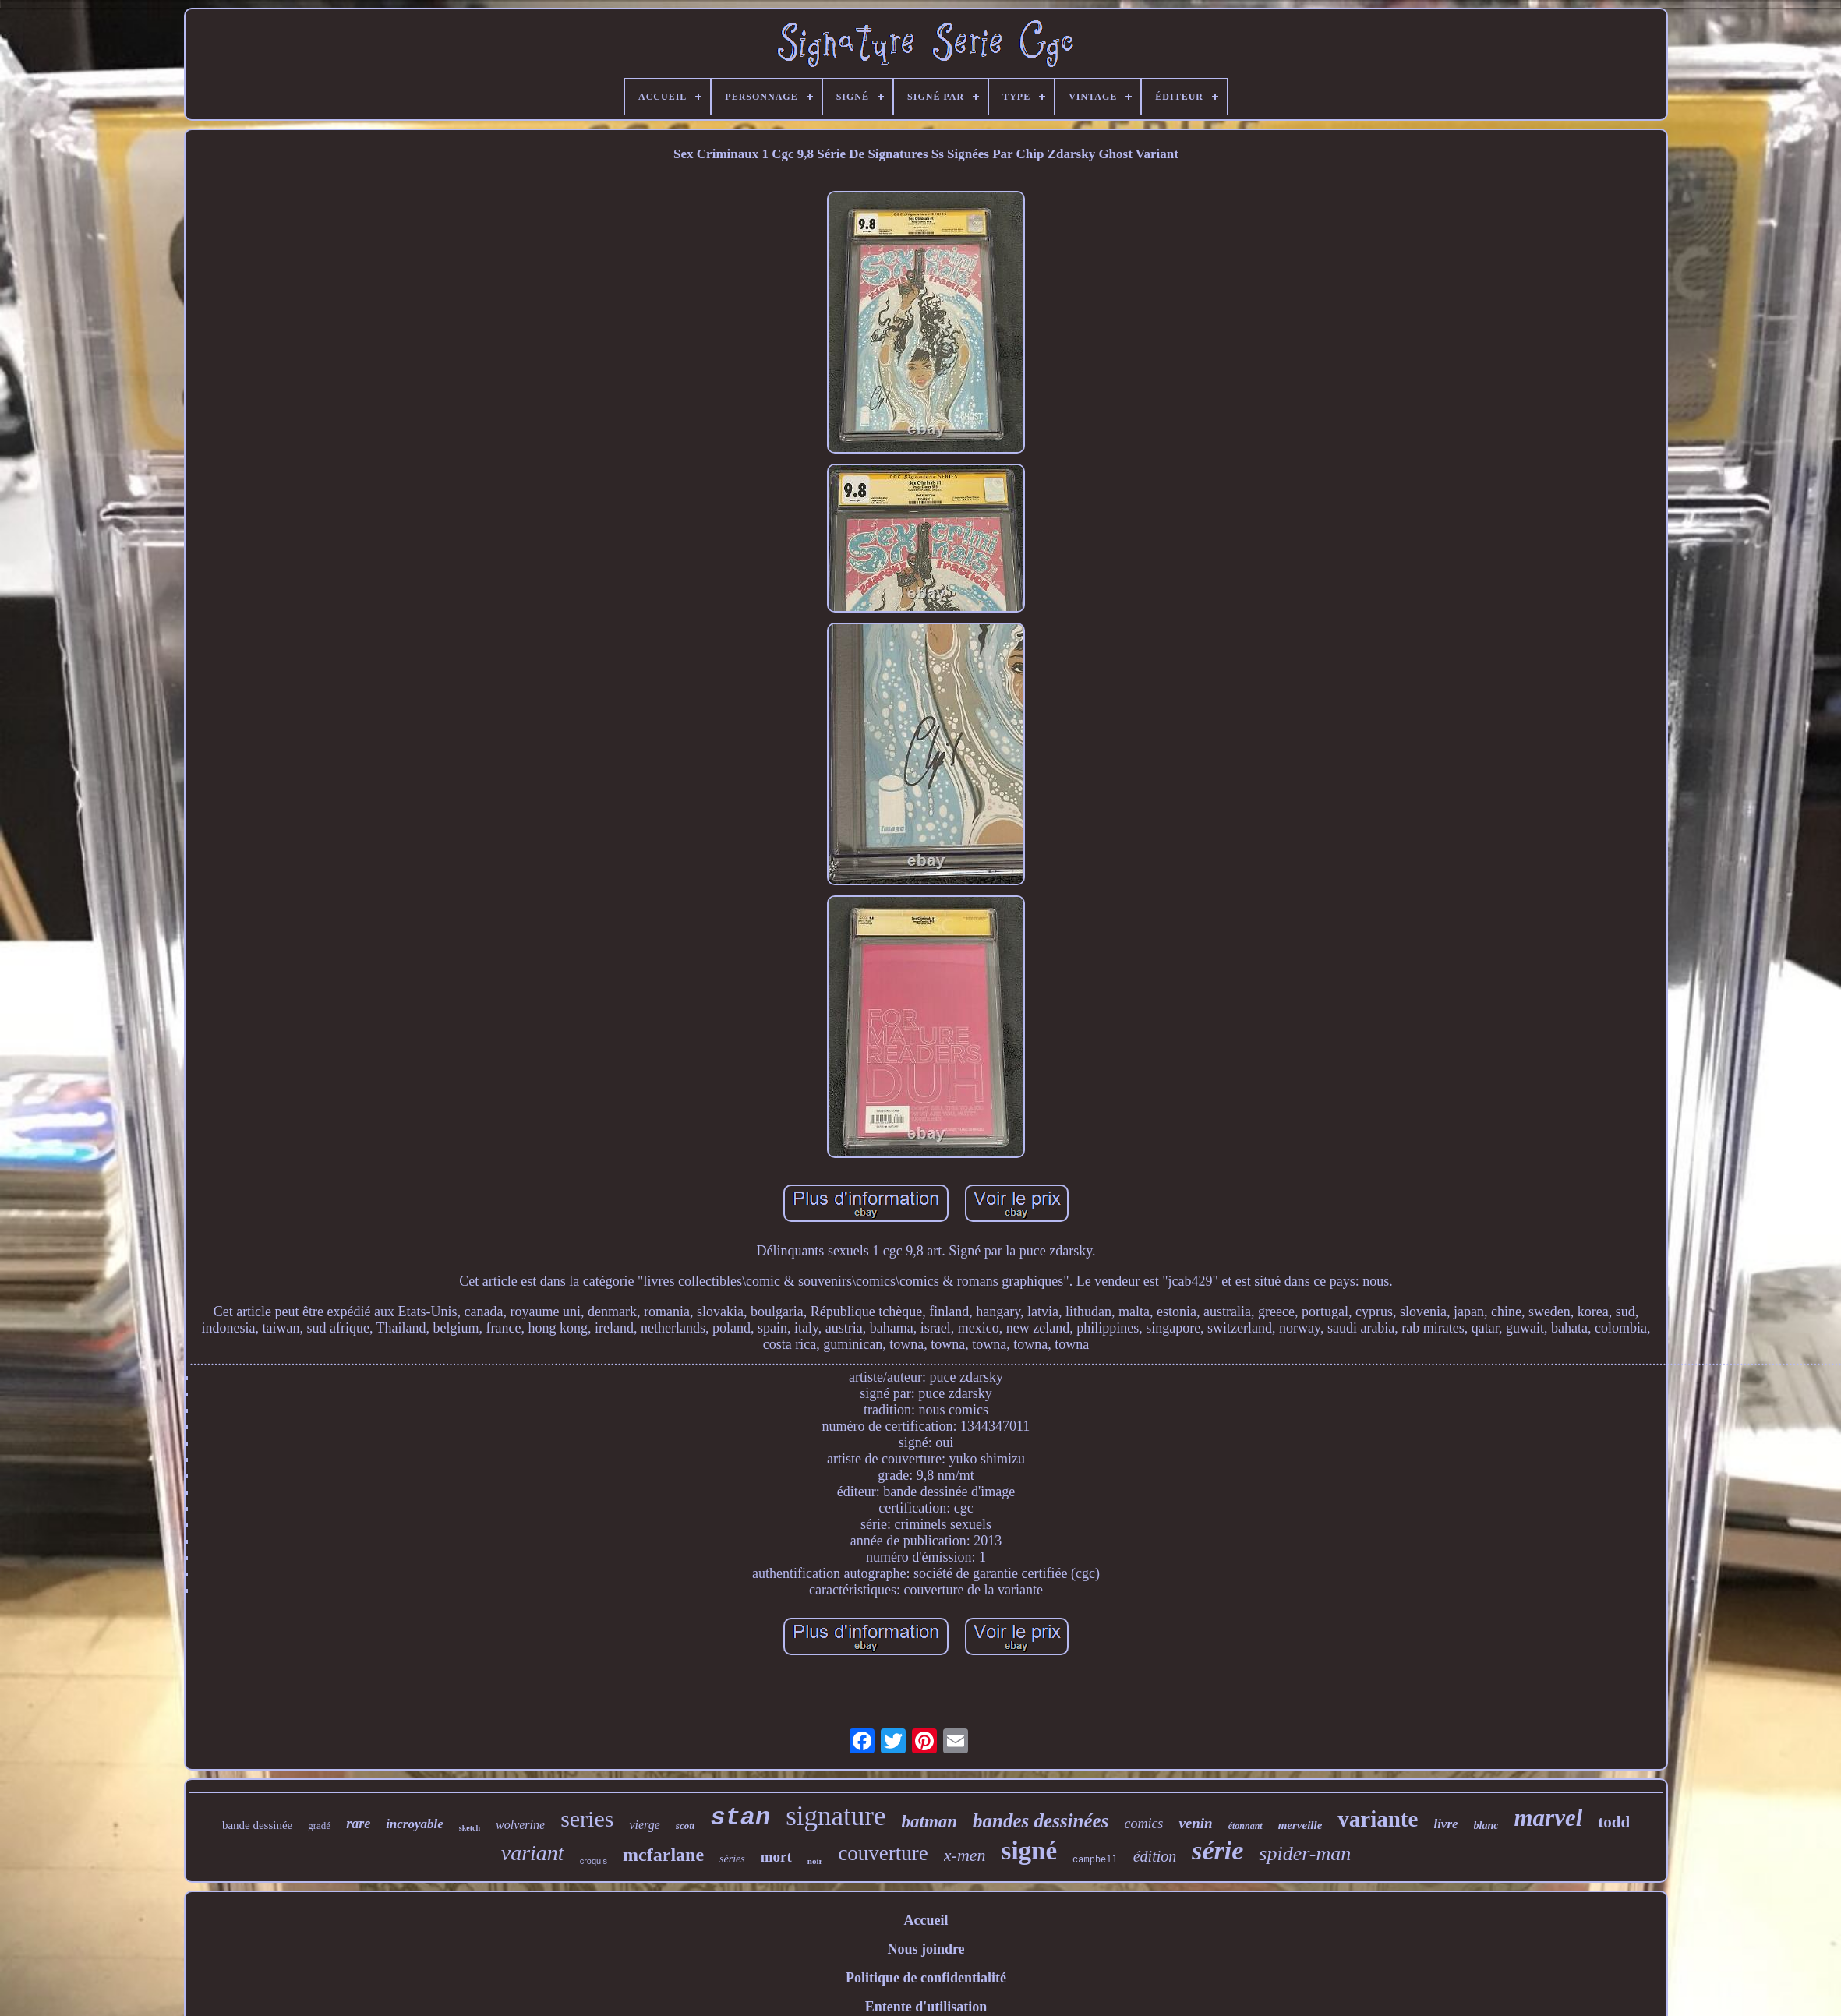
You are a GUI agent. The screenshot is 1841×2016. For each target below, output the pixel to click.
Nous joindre (925, 1949)
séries (732, 1859)
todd (1614, 1822)
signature (835, 1816)
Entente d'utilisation (926, 2006)
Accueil (926, 1920)
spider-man (1305, 1853)
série (1217, 1850)
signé (1030, 1851)
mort (776, 1856)
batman (930, 1821)
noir (815, 1861)
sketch (469, 1828)
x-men (965, 1855)
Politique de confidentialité (926, 1978)
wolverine (520, 1824)
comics (1143, 1823)
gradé (319, 1825)
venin (1195, 1823)
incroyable (414, 1824)
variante (1377, 1818)
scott (685, 1825)
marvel (1548, 1817)
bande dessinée (257, 1825)
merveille (1300, 1825)
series (586, 1818)
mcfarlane (663, 1855)
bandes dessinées (1040, 1820)
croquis (593, 1861)
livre (1445, 1824)
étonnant (1245, 1825)
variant (532, 1853)
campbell (1095, 1860)
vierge (644, 1824)
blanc (1486, 1825)
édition (1155, 1856)
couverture (883, 1853)
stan (740, 1817)
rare (358, 1823)
